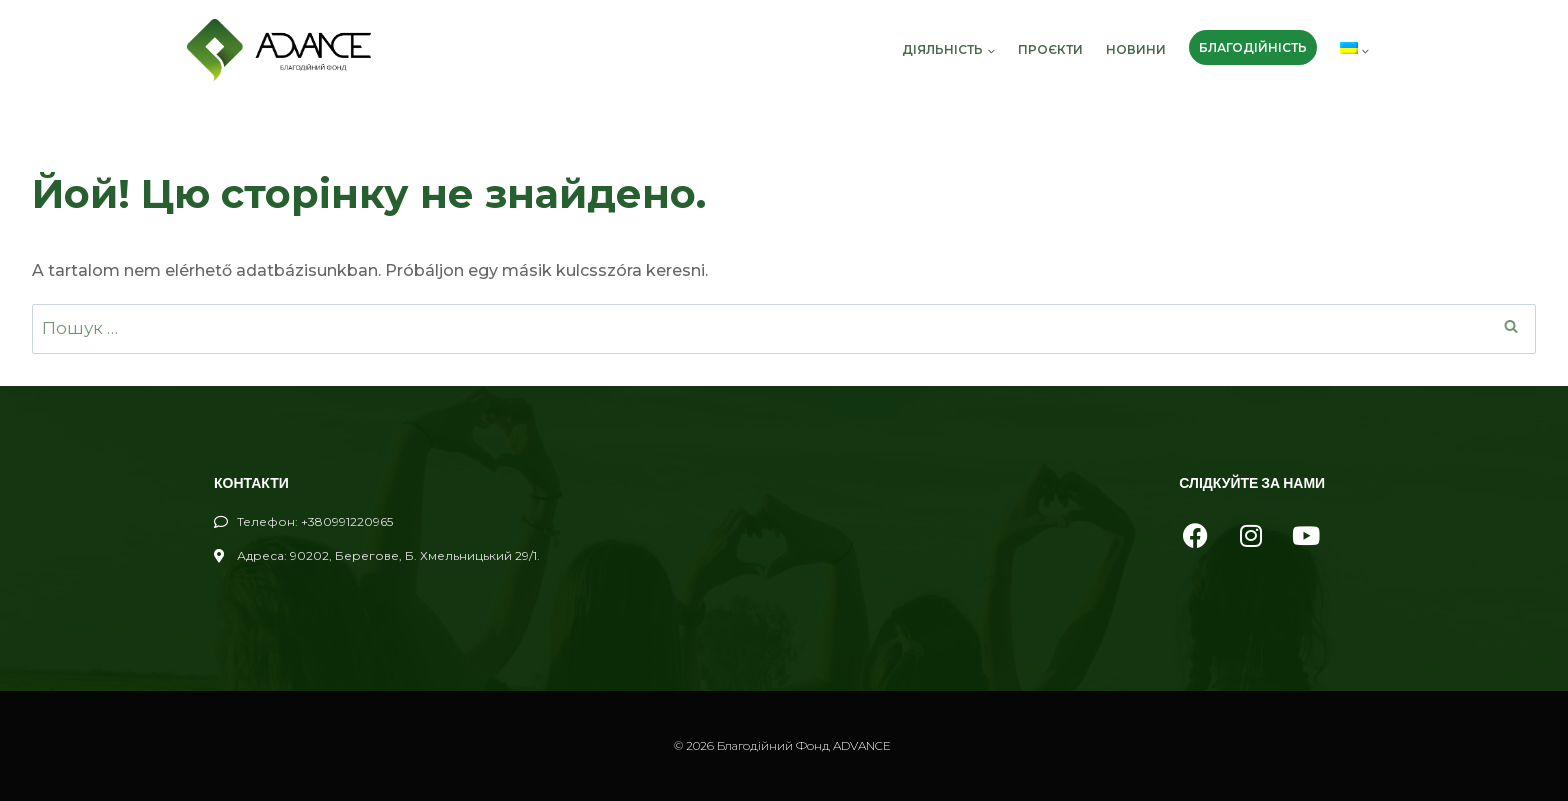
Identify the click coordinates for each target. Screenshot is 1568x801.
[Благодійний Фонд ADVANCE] (279, 50)
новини (1136, 49)
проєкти (1050, 49)
